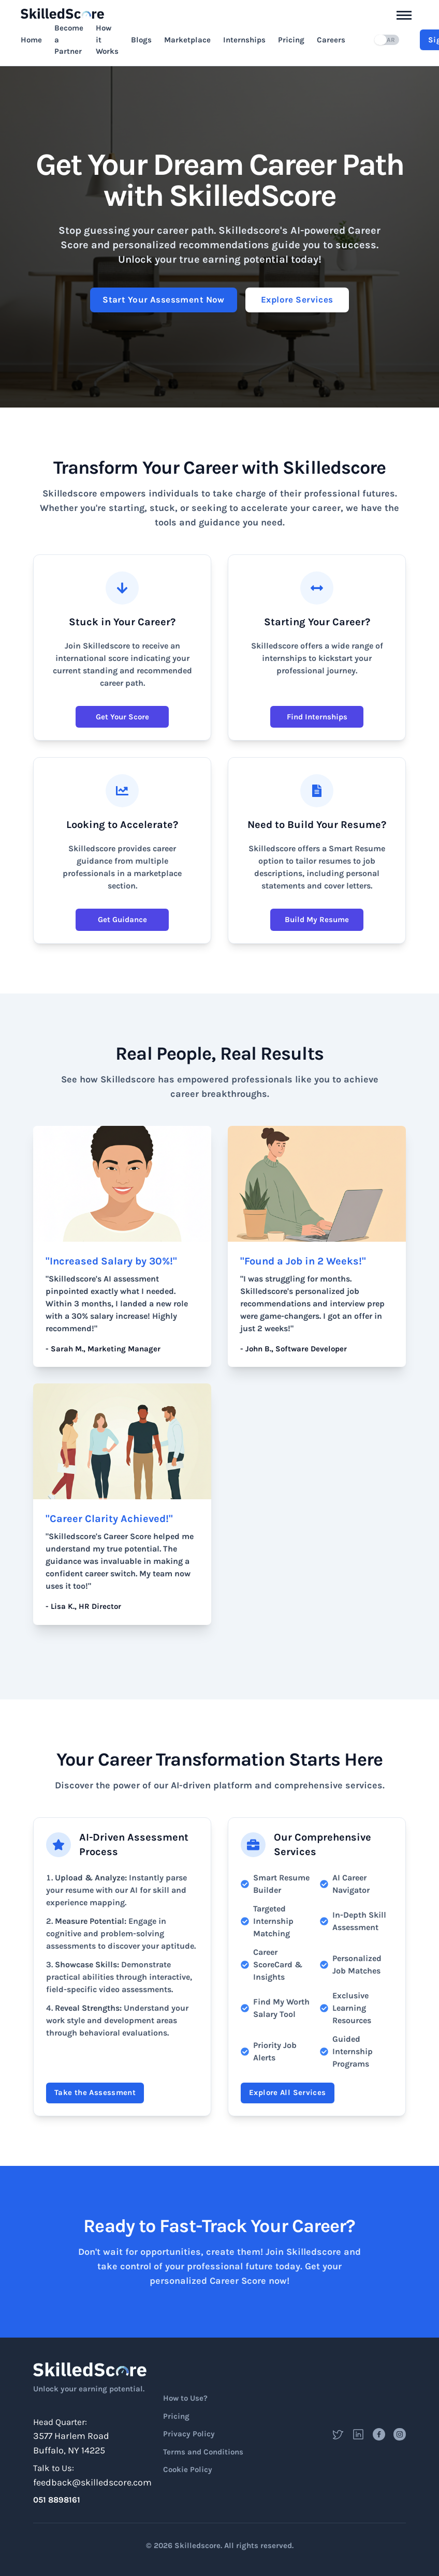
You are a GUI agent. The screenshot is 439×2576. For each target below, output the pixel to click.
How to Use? (185, 2398)
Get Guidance (122, 919)
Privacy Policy (189, 2433)
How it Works (107, 39)
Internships (244, 39)
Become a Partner (68, 39)
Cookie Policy (187, 2469)
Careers (331, 39)
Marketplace (187, 39)
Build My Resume (317, 919)
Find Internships (317, 716)
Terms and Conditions (203, 2452)
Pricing (291, 39)
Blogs (141, 39)
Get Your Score (122, 716)
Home (31, 39)
